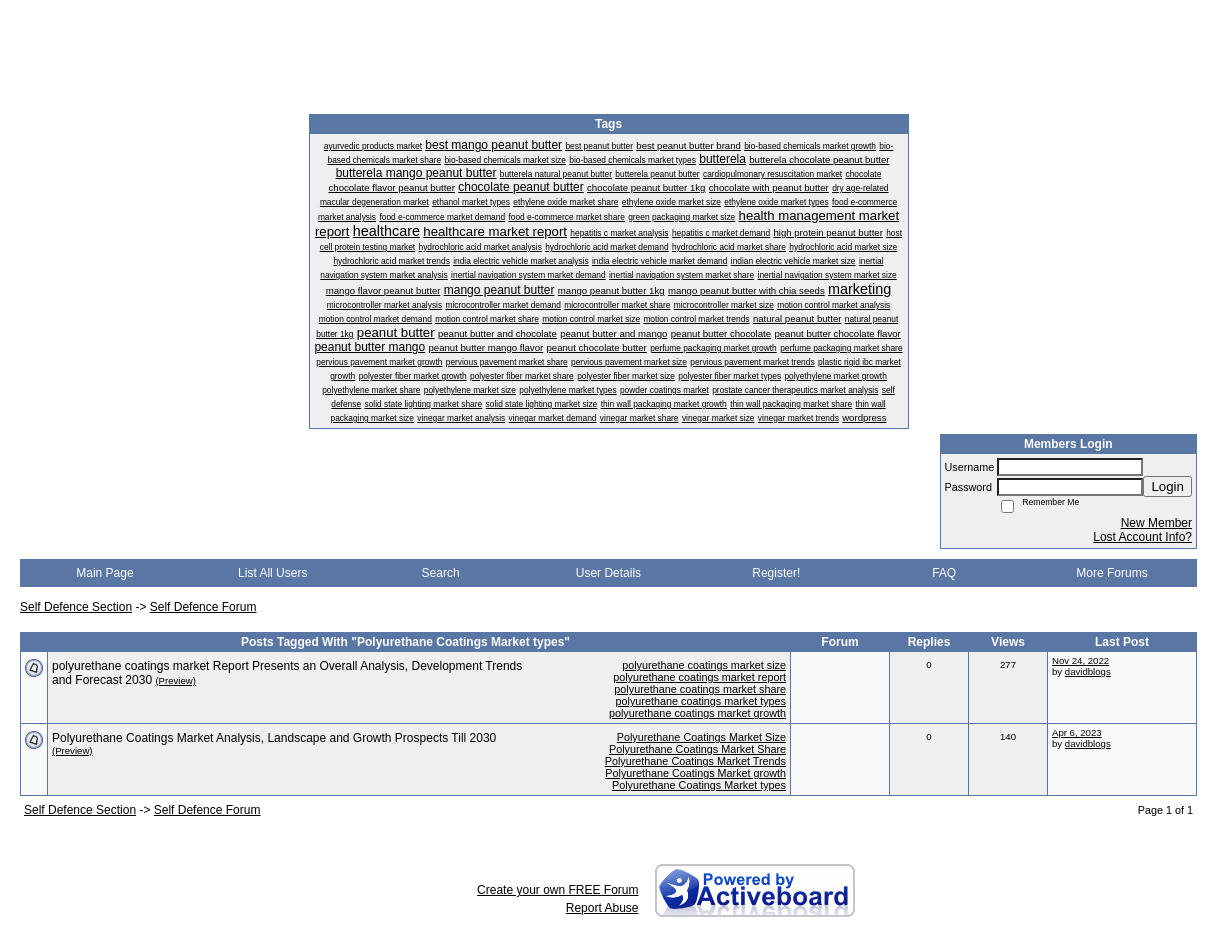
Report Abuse (602, 908)
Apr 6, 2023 (1077, 732)
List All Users (272, 573)
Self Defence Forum (203, 607)
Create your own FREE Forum (557, 890)
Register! (776, 573)
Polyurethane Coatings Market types (699, 785)
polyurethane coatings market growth (697, 713)
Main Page (104, 573)
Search (441, 573)
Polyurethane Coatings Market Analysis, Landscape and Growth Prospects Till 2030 (274, 738)
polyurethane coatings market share (700, 689)
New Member (1156, 523)
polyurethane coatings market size (704, 665)
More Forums (1111, 573)
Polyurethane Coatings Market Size (701, 737)
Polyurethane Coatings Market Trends (695, 761)
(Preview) (175, 680)
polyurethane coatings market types (701, 701)
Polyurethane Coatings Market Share (697, 749)
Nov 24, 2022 (1080, 660)
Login (1167, 486)
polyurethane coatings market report (699, 677)
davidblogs (1088, 671)
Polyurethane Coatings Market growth (695, 773)
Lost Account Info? (1142, 537)
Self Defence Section (76, 607)
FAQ (944, 573)
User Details (608, 573)
